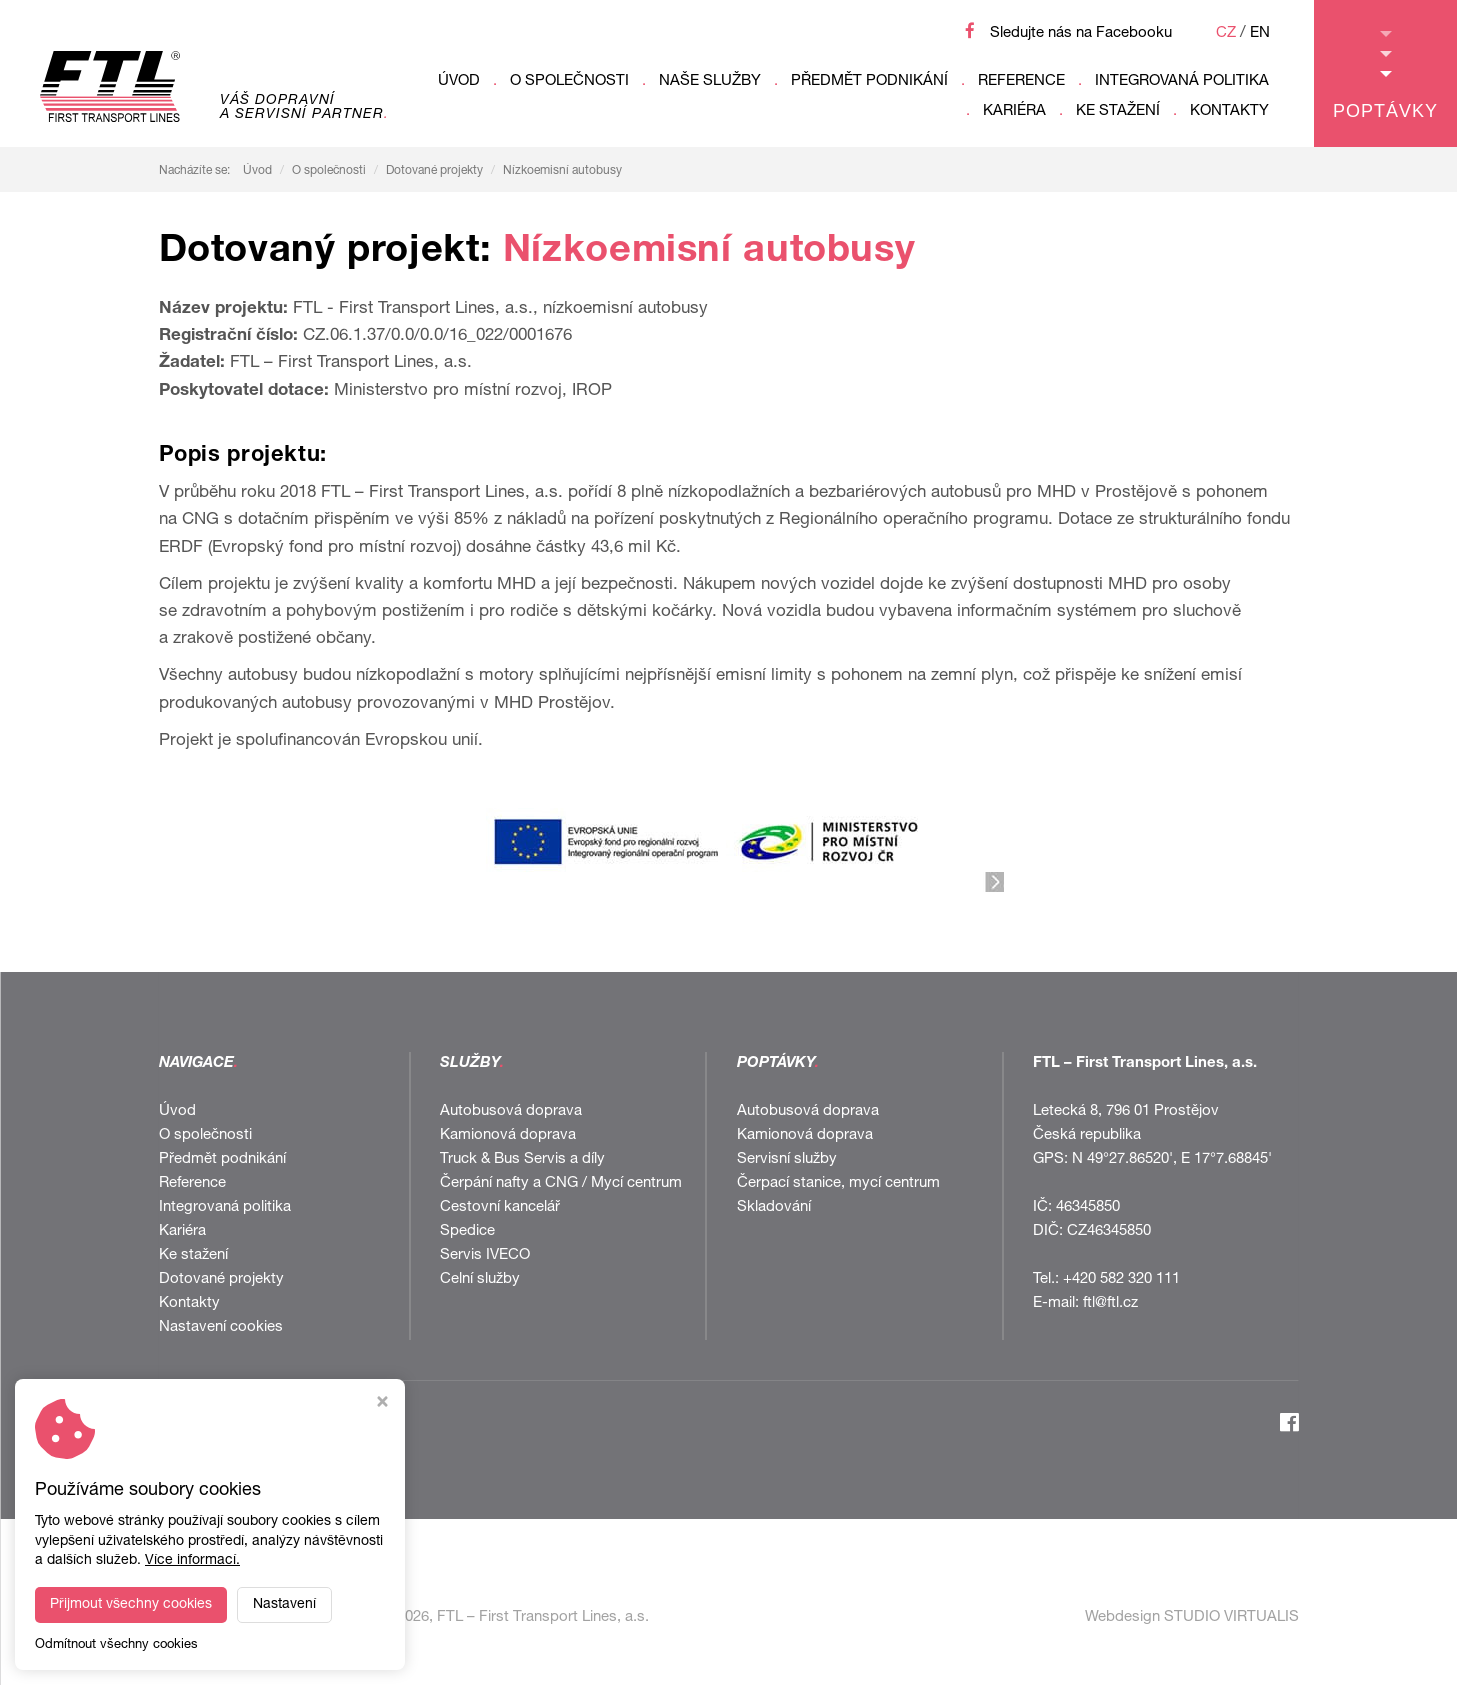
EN (1260, 33)
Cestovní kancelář (500, 1207)
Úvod (459, 81)
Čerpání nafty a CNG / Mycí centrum (561, 1183)
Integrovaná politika (1182, 81)
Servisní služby (787, 1159)
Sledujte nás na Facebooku (1081, 33)
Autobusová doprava (511, 1111)
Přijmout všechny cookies (131, 1605)
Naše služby (710, 81)
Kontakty (1229, 111)
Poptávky (1385, 76)
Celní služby (480, 1279)
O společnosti (569, 81)
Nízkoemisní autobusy (562, 171)
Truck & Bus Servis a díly (522, 1159)
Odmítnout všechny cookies (116, 1645)
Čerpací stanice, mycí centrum (838, 1183)
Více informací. (192, 1561)
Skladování (774, 1207)
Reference (1021, 81)
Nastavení (284, 1605)
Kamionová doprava (508, 1135)
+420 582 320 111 (1121, 1279)
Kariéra (1014, 111)
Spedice (467, 1231)
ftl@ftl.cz (1110, 1303)
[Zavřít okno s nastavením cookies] (382, 1404)
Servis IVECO (485, 1255)
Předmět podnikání (869, 81)
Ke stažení (1118, 111)
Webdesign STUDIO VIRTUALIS (1192, 1617)
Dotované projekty (434, 171)
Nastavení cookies (221, 1327)
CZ (1226, 33)
